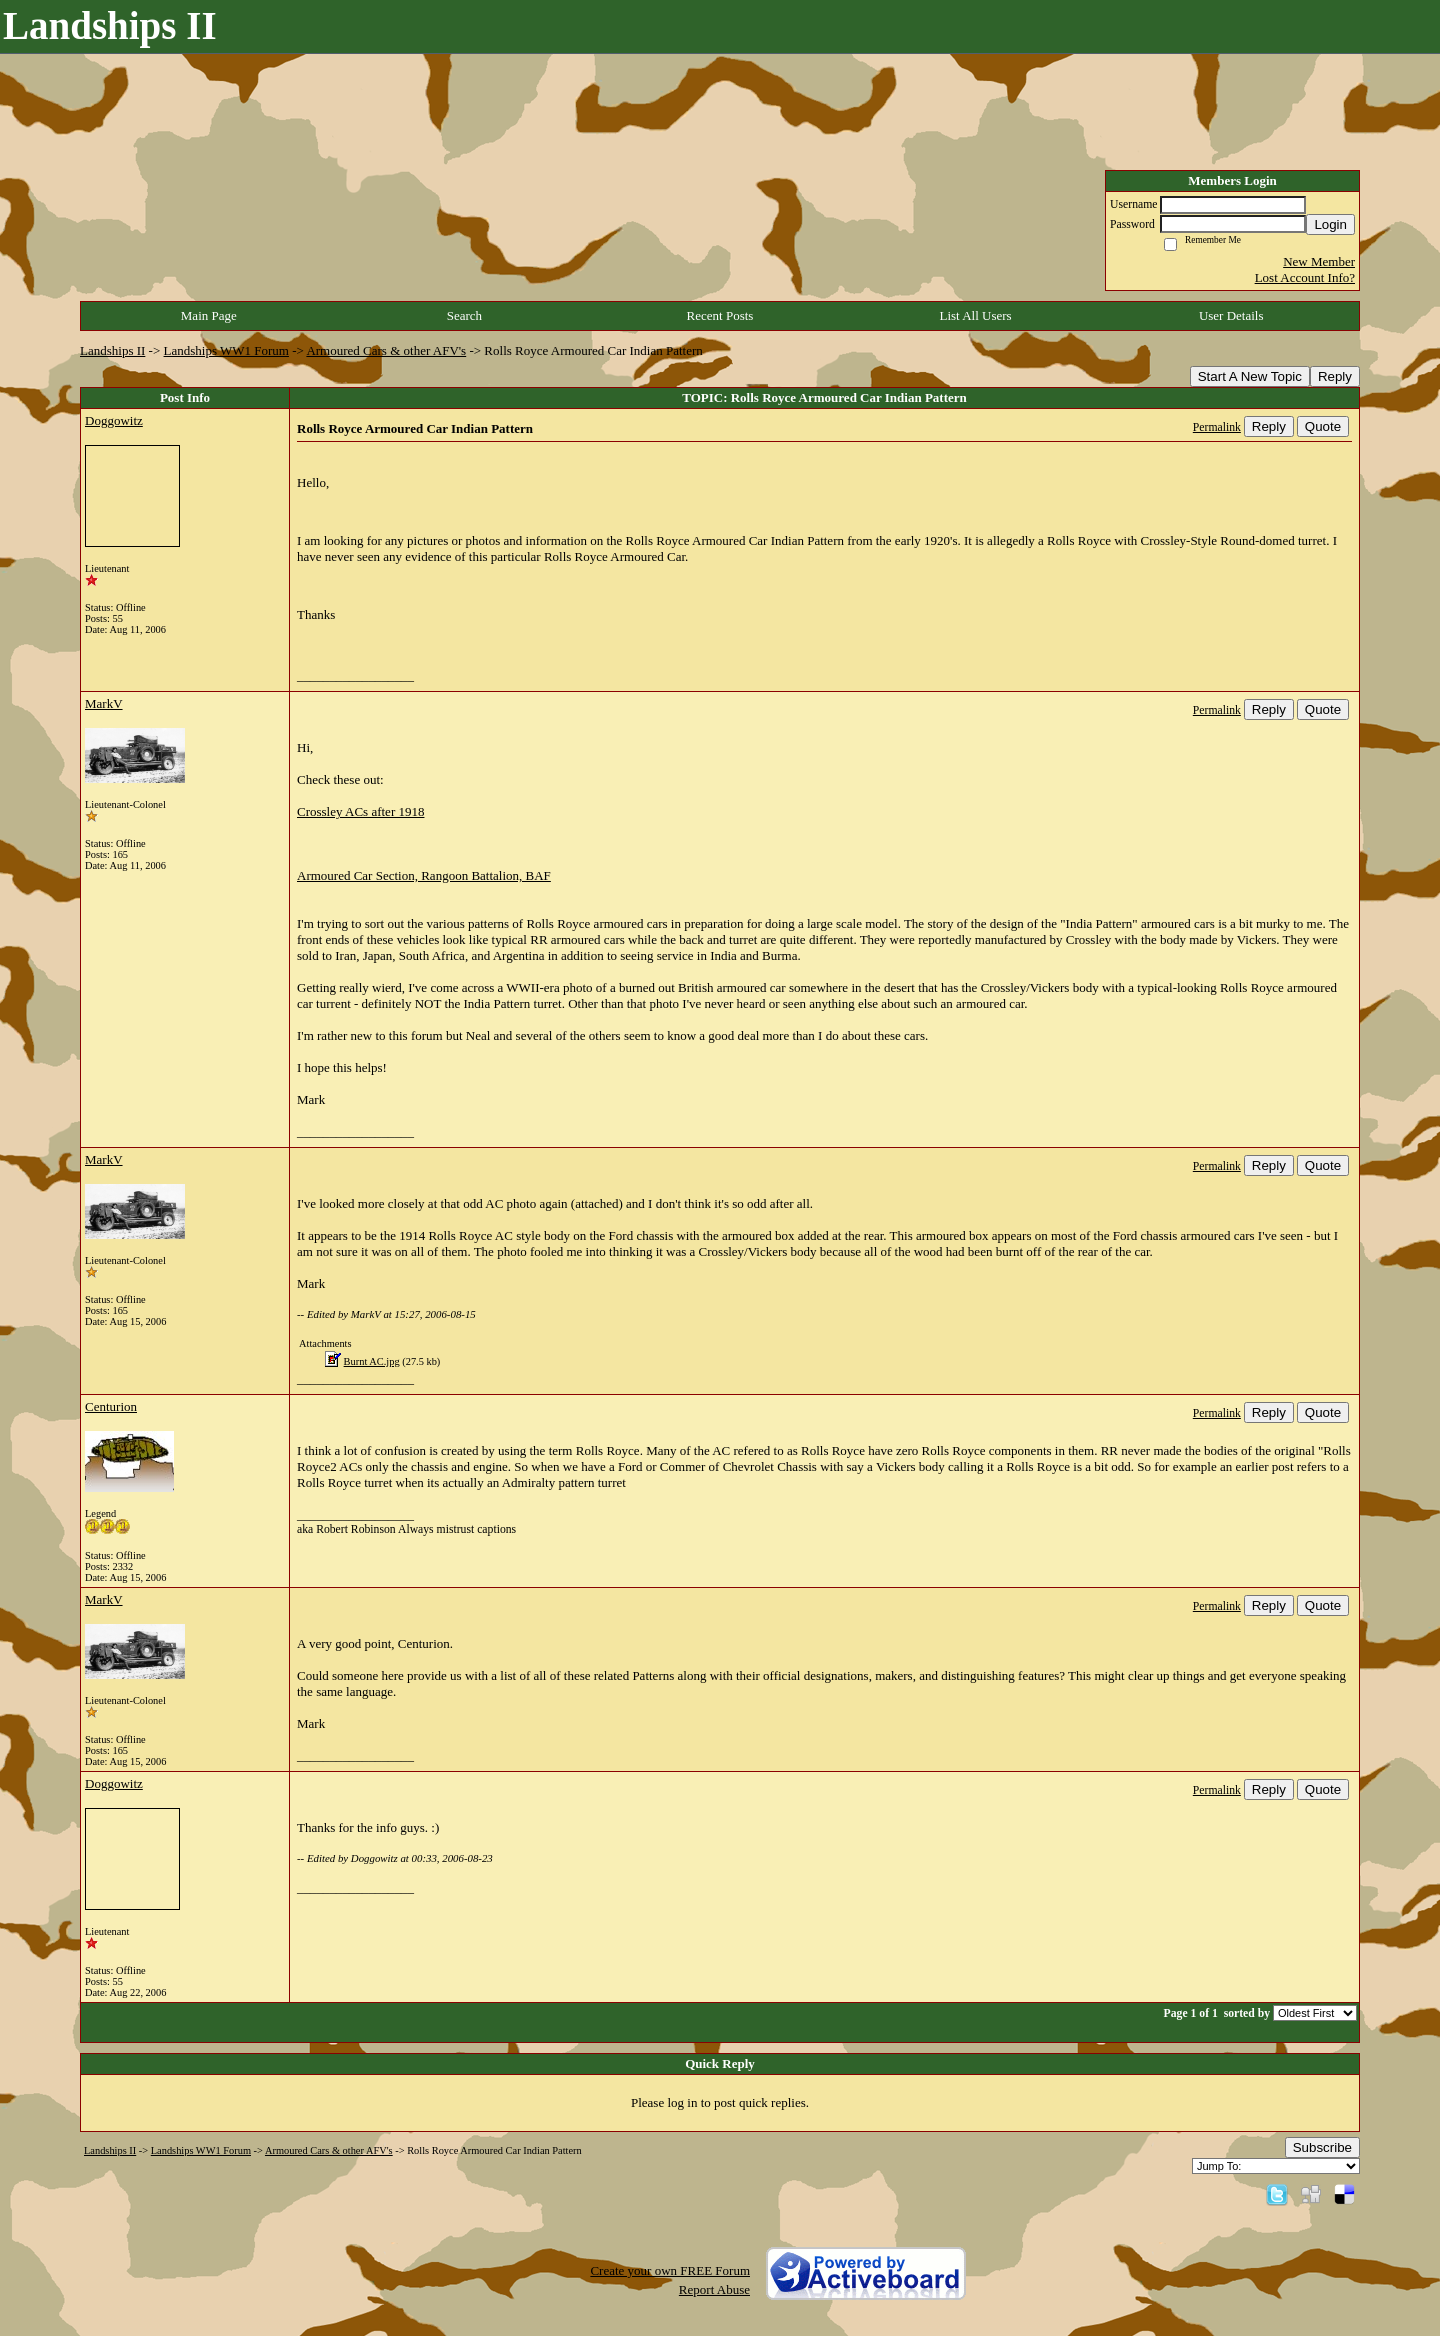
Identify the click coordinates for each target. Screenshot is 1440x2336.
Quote (1323, 426)
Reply (1335, 376)
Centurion (111, 1406)
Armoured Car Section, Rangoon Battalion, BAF (424, 875)
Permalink (1217, 427)
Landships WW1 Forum (226, 350)
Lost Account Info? (1305, 277)
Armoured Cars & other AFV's (386, 350)
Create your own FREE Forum (670, 2270)
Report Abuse (714, 2289)
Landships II (112, 350)
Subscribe (1322, 2147)
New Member (1319, 261)
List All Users (975, 315)
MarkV (104, 703)
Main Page (209, 315)
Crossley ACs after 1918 (360, 811)
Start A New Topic (1250, 376)
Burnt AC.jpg (372, 1361)
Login (1330, 224)
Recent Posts (720, 315)
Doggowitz (114, 420)
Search (464, 315)
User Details (1231, 315)
